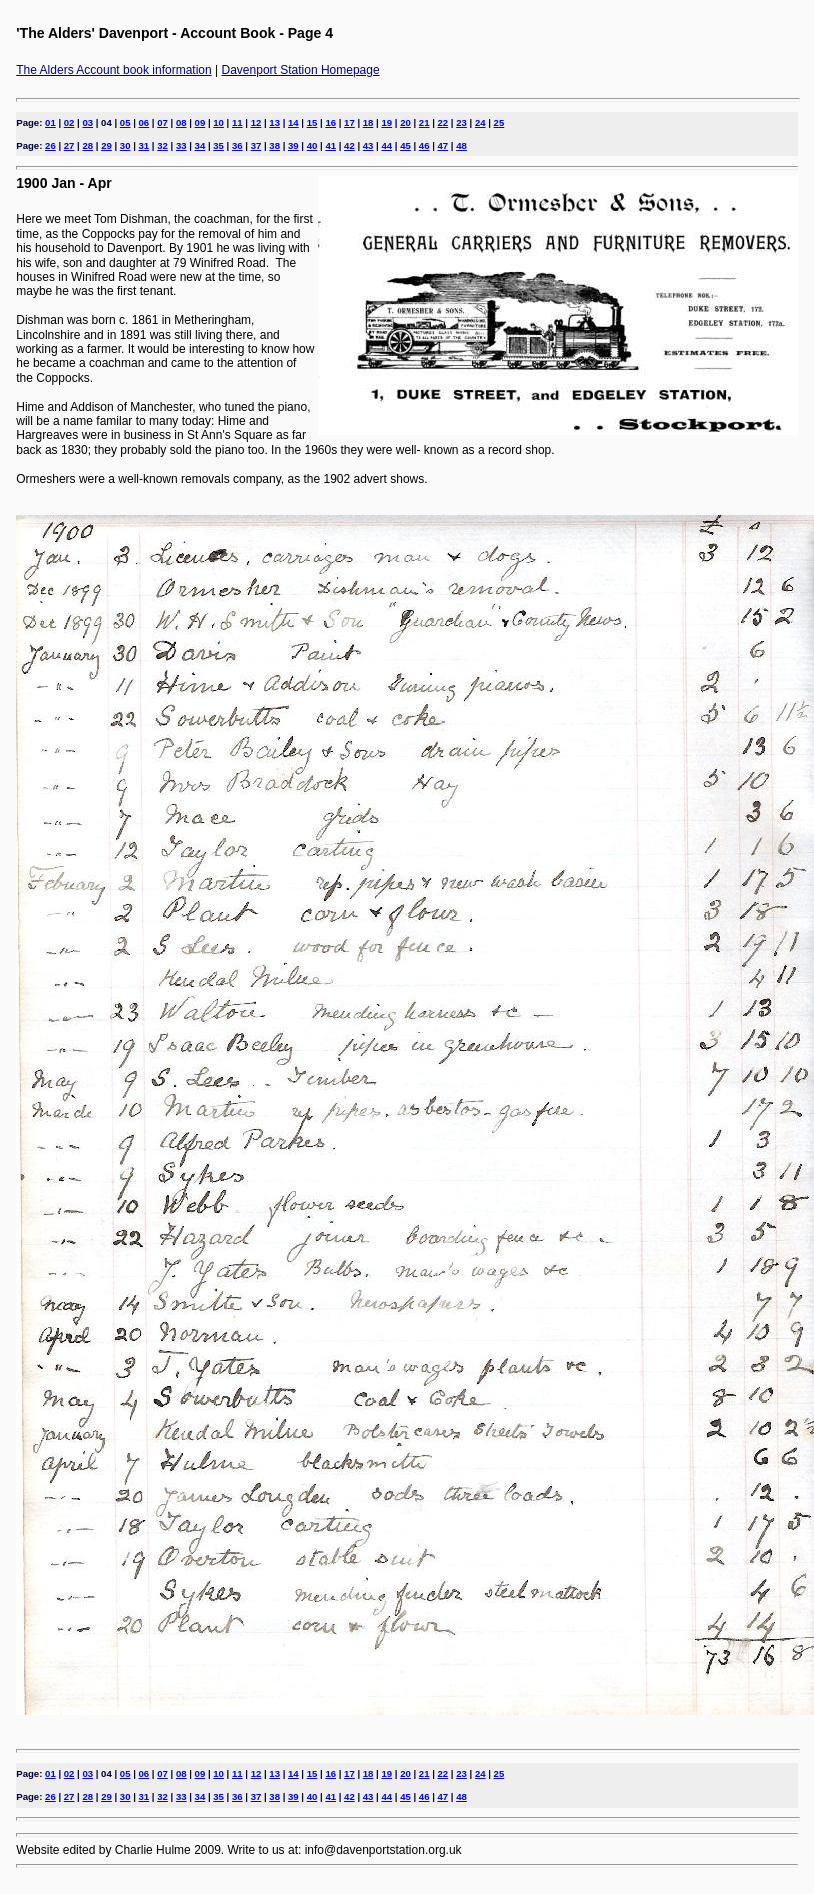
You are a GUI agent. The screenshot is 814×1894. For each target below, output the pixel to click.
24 (480, 122)
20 (405, 122)
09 (200, 122)
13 (274, 122)
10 (218, 122)
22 (443, 122)
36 (237, 145)
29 (106, 145)
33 (181, 145)
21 (424, 122)
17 (349, 122)
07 (162, 122)
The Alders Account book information (113, 70)
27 (69, 145)
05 (125, 122)
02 (69, 122)
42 (349, 145)
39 (293, 145)
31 (144, 145)
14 (293, 122)
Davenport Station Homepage (301, 70)
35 (218, 145)
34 (200, 145)
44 (386, 145)
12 (256, 122)
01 (50, 122)
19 (386, 122)
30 (125, 145)
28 (87, 145)
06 (144, 122)
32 (162, 145)
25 (499, 122)
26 (50, 145)
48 (461, 145)
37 (256, 145)
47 (443, 145)
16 (330, 122)
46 (424, 145)
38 (274, 145)
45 (405, 145)
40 (312, 145)
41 (330, 145)
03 (87, 122)
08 (181, 122)
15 (312, 122)
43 (368, 145)
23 (461, 122)
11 (237, 122)
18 (368, 122)
